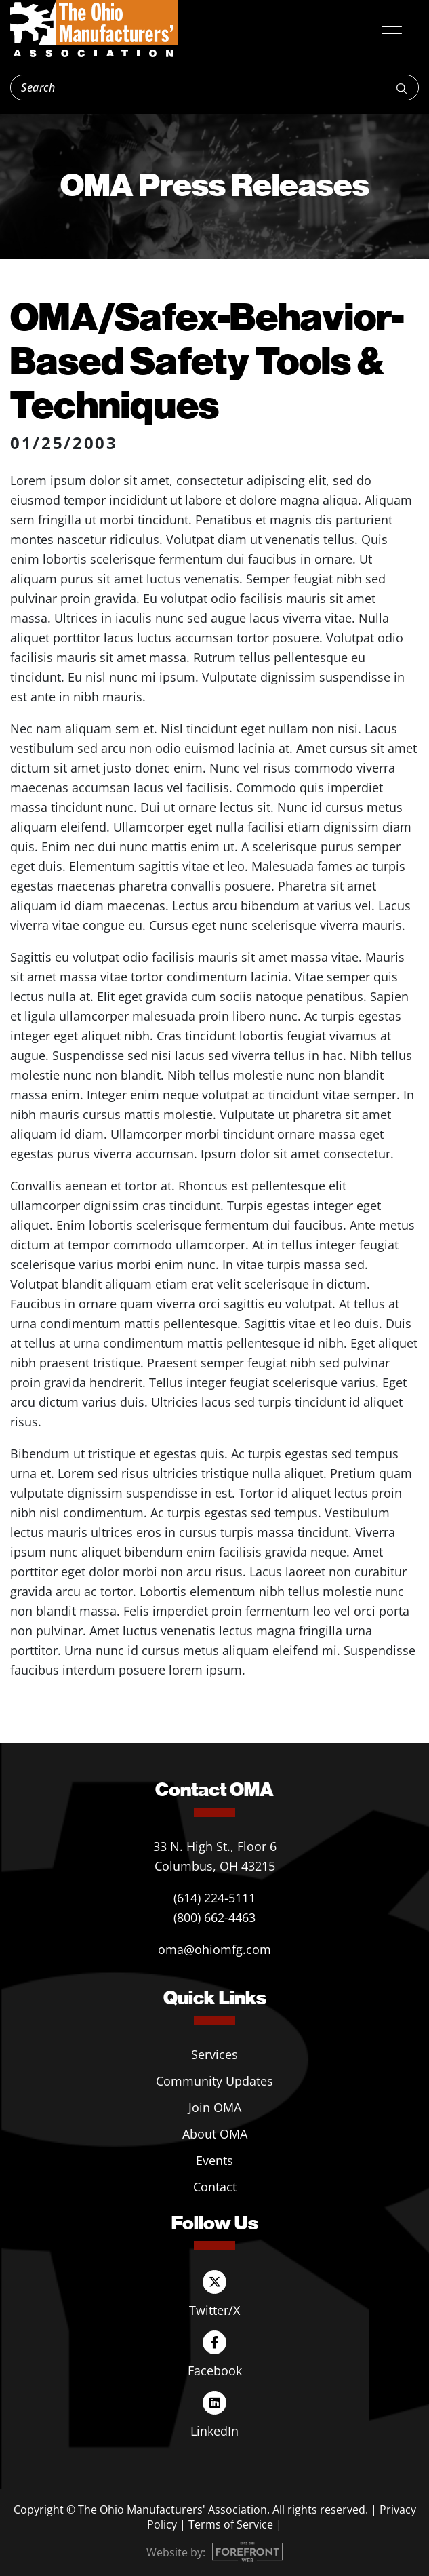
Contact (215, 2187)
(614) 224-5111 (214, 1898)
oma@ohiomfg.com (214, 1949)
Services (214, 2054)
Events (214, 2160)
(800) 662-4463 (214, 1917)
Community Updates (214, 2081)
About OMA (214, 2134)
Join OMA (214, 2107)
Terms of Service (230, 2524)
